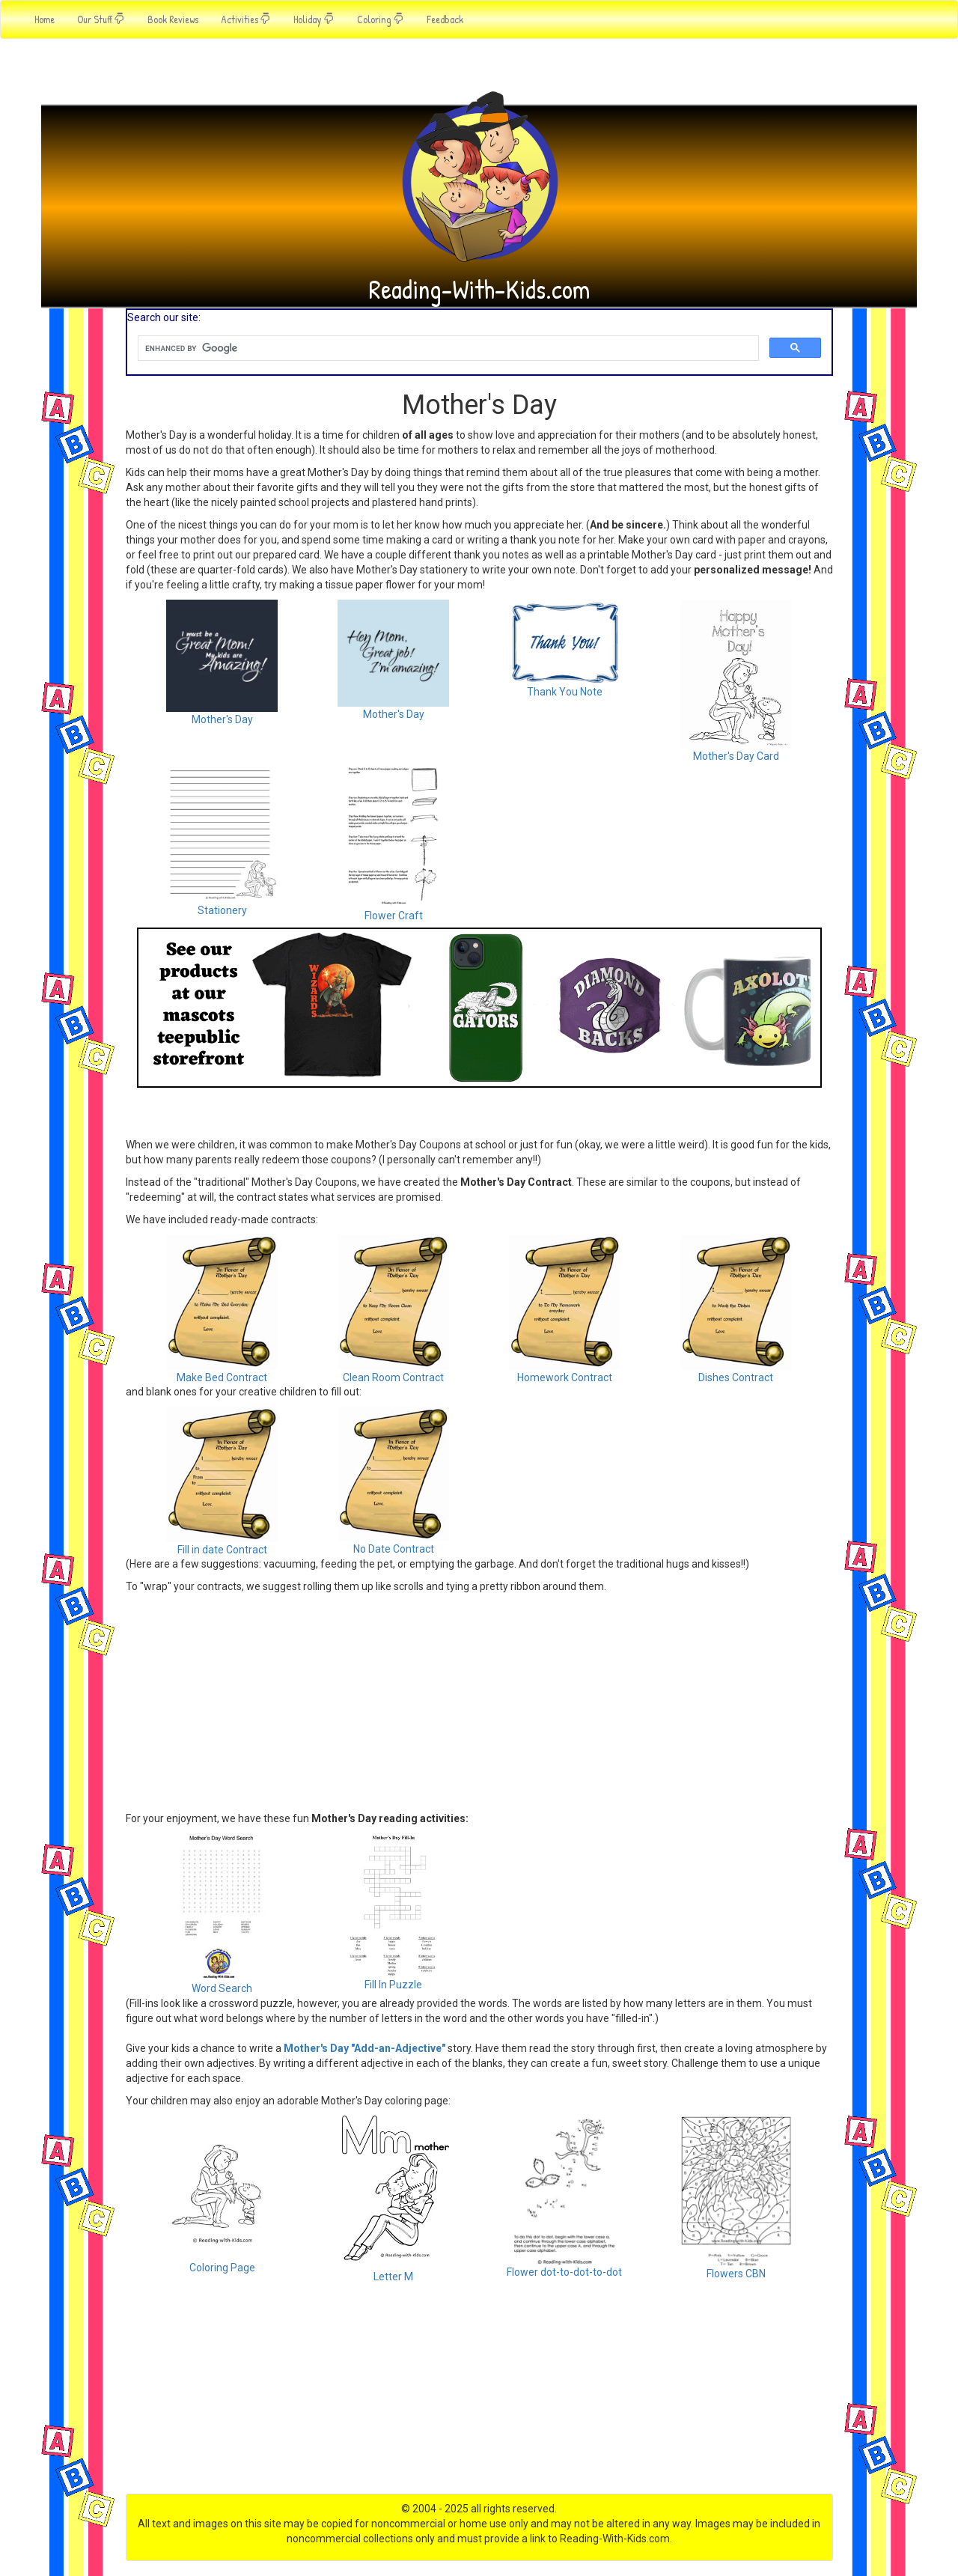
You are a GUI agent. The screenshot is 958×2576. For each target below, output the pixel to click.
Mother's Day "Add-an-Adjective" (364, 2048)
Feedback (445, 19)
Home (44, 19)
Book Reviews (172, 19)
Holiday (314, 19)
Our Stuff (101, 19)
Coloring (380, 19)
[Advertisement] (479, 1192)
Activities (246, 19)
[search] (446, 348)
